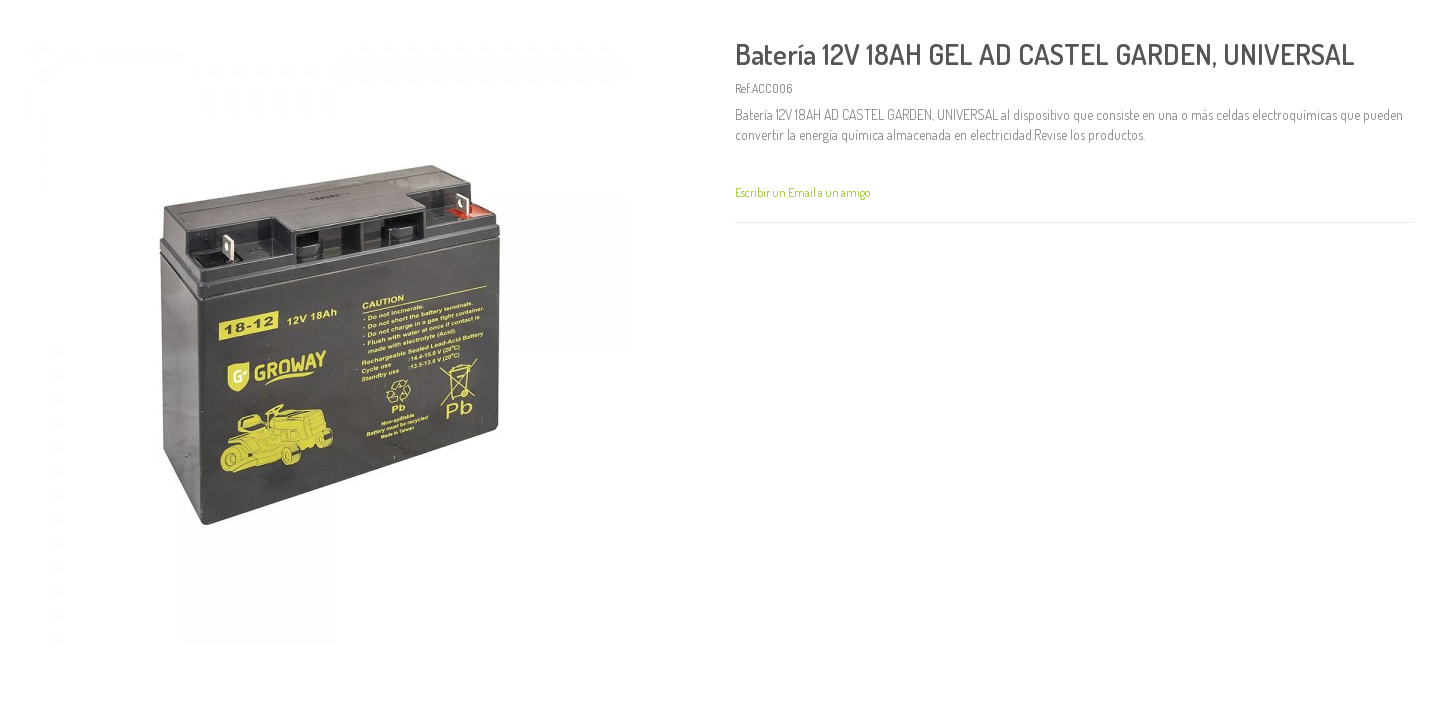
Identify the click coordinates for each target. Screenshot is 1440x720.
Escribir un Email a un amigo (802, 192)
